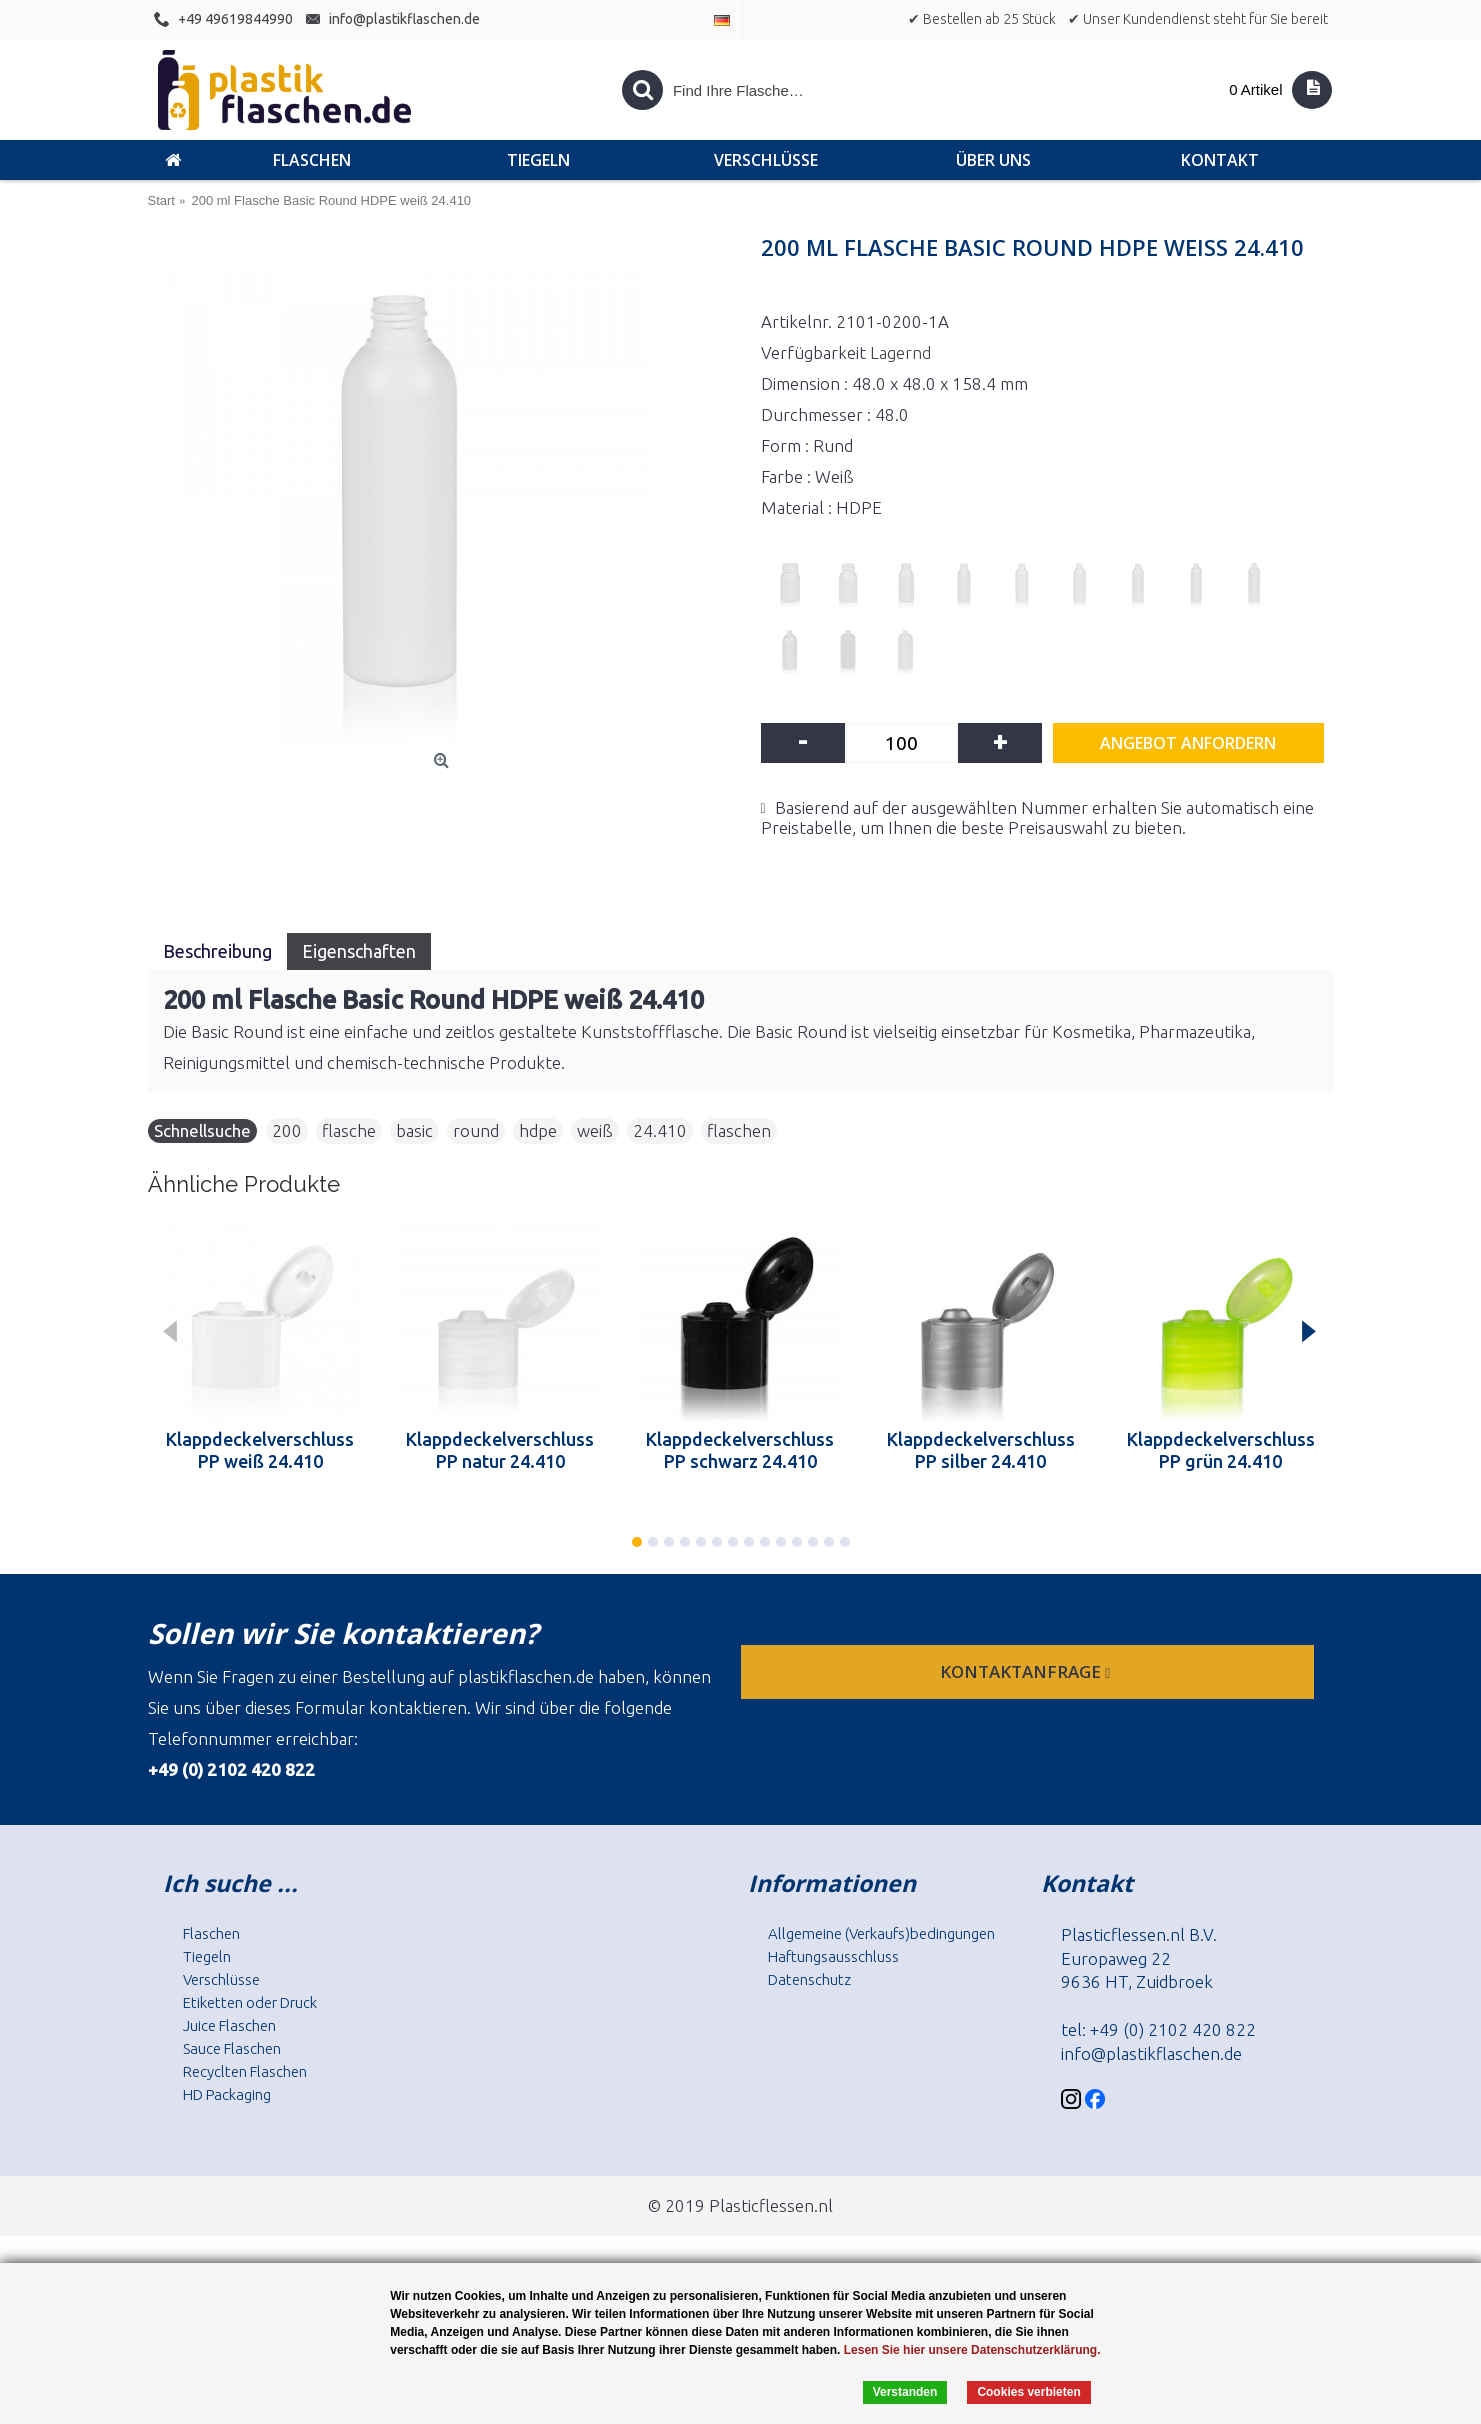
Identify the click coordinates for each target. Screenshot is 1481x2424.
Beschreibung (217, 951)
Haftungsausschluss (833, 1956)
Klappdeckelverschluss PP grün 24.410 (1221, 1450)
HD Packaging (227, 2094)
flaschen (739, 1130)
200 (287, 1130)
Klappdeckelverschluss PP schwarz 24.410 (740, 1450)
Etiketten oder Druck (250, 2002)
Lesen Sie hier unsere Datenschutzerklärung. (972, 2350)
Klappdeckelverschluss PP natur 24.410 (500, 1450)
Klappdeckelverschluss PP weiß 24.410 (260, 1450)
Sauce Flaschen (232, 2048)
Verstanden (905, 2392)
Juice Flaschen (229, 2025)
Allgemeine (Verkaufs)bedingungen (881, 1933)
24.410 (660, 1130)
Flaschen (211, 1933)
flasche (349, 1130)
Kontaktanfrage (1027, 1671)
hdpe (538, 1130)
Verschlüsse (221, 1979)
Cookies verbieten (1028, 2392)
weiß (595, 1130)
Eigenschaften (359, 951)
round (476, 1130)
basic (414, 1130)
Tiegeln (207, 1956)
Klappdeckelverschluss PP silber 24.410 (981, 1450)
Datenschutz (809, 1979)
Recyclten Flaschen (245, 2071)
